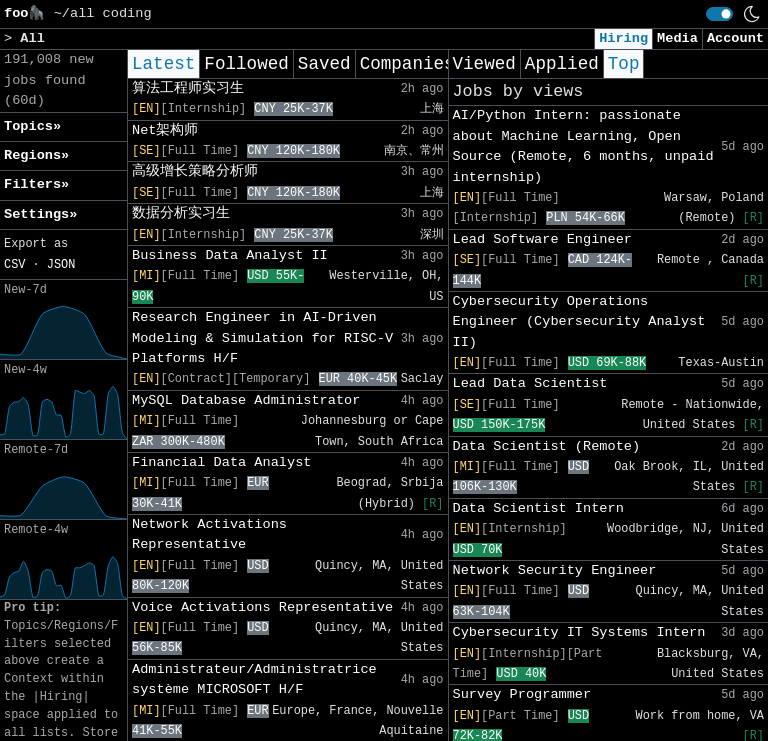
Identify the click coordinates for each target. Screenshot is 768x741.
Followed (246, 64)
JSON (61, 265)
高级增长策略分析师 (195, 171)
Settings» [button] (40, 214)
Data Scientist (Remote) (547, 446)
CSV (14, 265)
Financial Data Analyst (221, 462)
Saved (324, 64)
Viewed (484, 64)
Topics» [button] (32, 126)
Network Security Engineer (555, 570)
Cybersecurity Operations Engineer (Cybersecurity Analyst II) (579, 322)
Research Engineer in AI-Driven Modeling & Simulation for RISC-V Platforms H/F (262, 338)
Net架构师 (165, 130)
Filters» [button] (36, 184)
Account (735, 38)
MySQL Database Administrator (246, 400)
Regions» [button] (36, 155)
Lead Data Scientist (530, 383)
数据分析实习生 (181, 213)
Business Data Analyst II (230, 255)
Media (677, 38)
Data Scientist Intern (538, 508)
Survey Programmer (522, 694)
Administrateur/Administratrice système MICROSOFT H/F (254, 679)
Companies (407, 64)
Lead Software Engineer (542, 239)
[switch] (719, 14)
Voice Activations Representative (262, 607)
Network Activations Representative (209, 534)
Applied (562, 64)
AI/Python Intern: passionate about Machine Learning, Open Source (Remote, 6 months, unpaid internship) (583, 146)
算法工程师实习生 (188, 88)
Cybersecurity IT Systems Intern (579, 632)
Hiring (623, 38)
